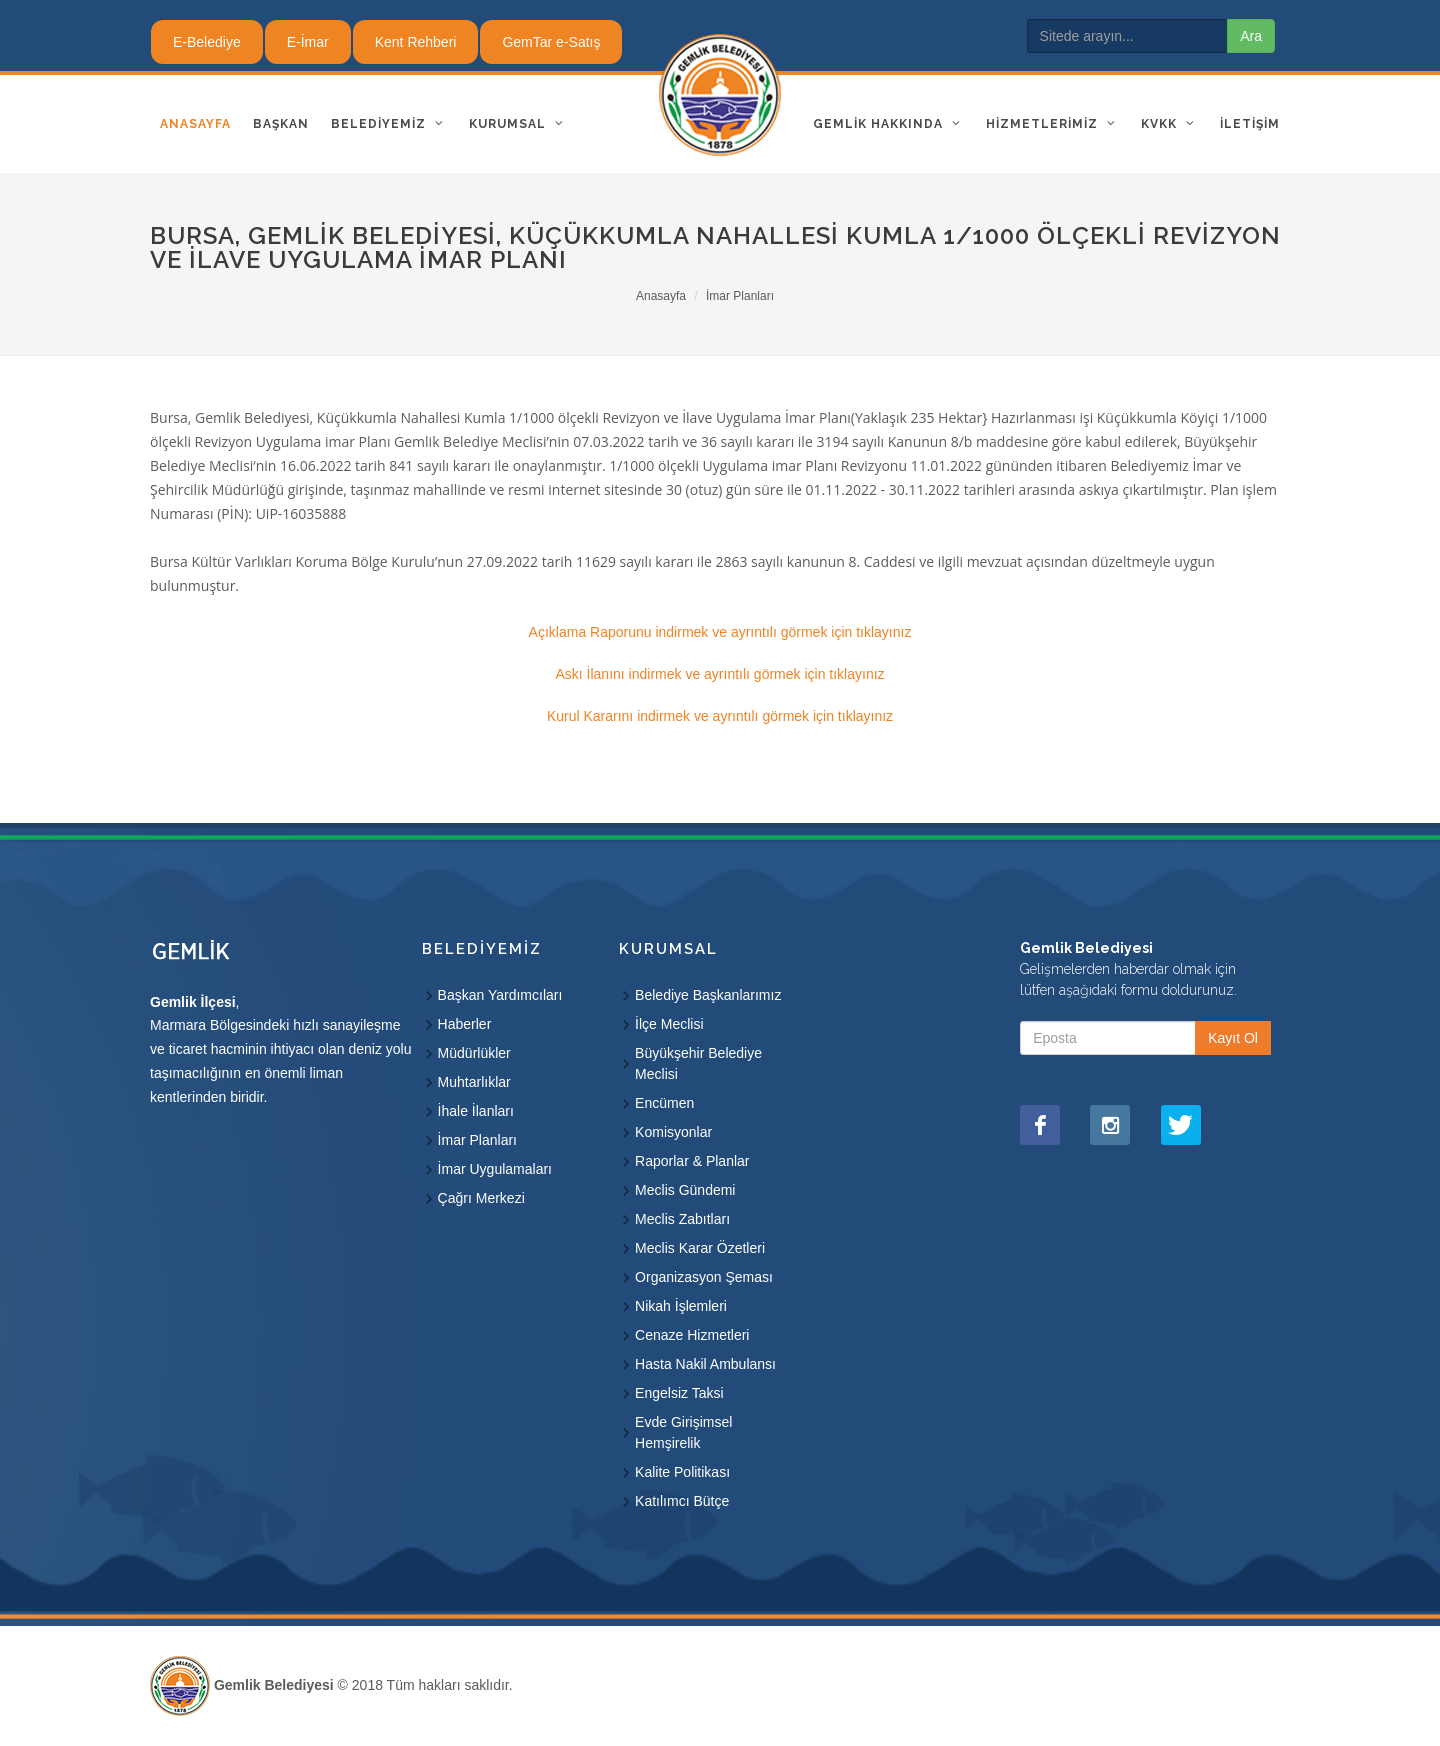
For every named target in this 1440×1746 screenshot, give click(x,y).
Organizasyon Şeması (704, 1277)
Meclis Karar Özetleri (700, 1248)
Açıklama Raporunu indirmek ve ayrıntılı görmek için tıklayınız (720, 632)
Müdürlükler (474, 1053)
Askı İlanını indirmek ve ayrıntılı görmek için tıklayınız (719, 674)
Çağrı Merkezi (481, 1198)
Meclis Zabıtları (682, 1219)
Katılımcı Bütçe (682, 1501)
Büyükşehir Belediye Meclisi (698, 1063)
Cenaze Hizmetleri (692, 1335)
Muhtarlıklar (474, 1082)
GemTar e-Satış (551, 42)
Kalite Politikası (682, 1472)
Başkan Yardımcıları (500, 995)
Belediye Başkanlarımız (708, 995)
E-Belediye (207, 42)
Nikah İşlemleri (681, 1306)
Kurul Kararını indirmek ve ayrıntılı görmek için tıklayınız (720, 716)
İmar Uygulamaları (495, 1169)
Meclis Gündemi (685, 1190)
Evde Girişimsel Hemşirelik (683, 1432)
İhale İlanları (476, 1111)
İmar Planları (740, 296)
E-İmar (308, 42)
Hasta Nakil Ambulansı (705, 1364)
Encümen (664, 1103)
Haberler (465, 1024)
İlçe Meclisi (669, 1024)
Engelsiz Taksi (679, 1393)
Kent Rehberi (416, 42)
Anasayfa (661, 296)
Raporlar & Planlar (692, 1161)
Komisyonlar (673, 1132)
